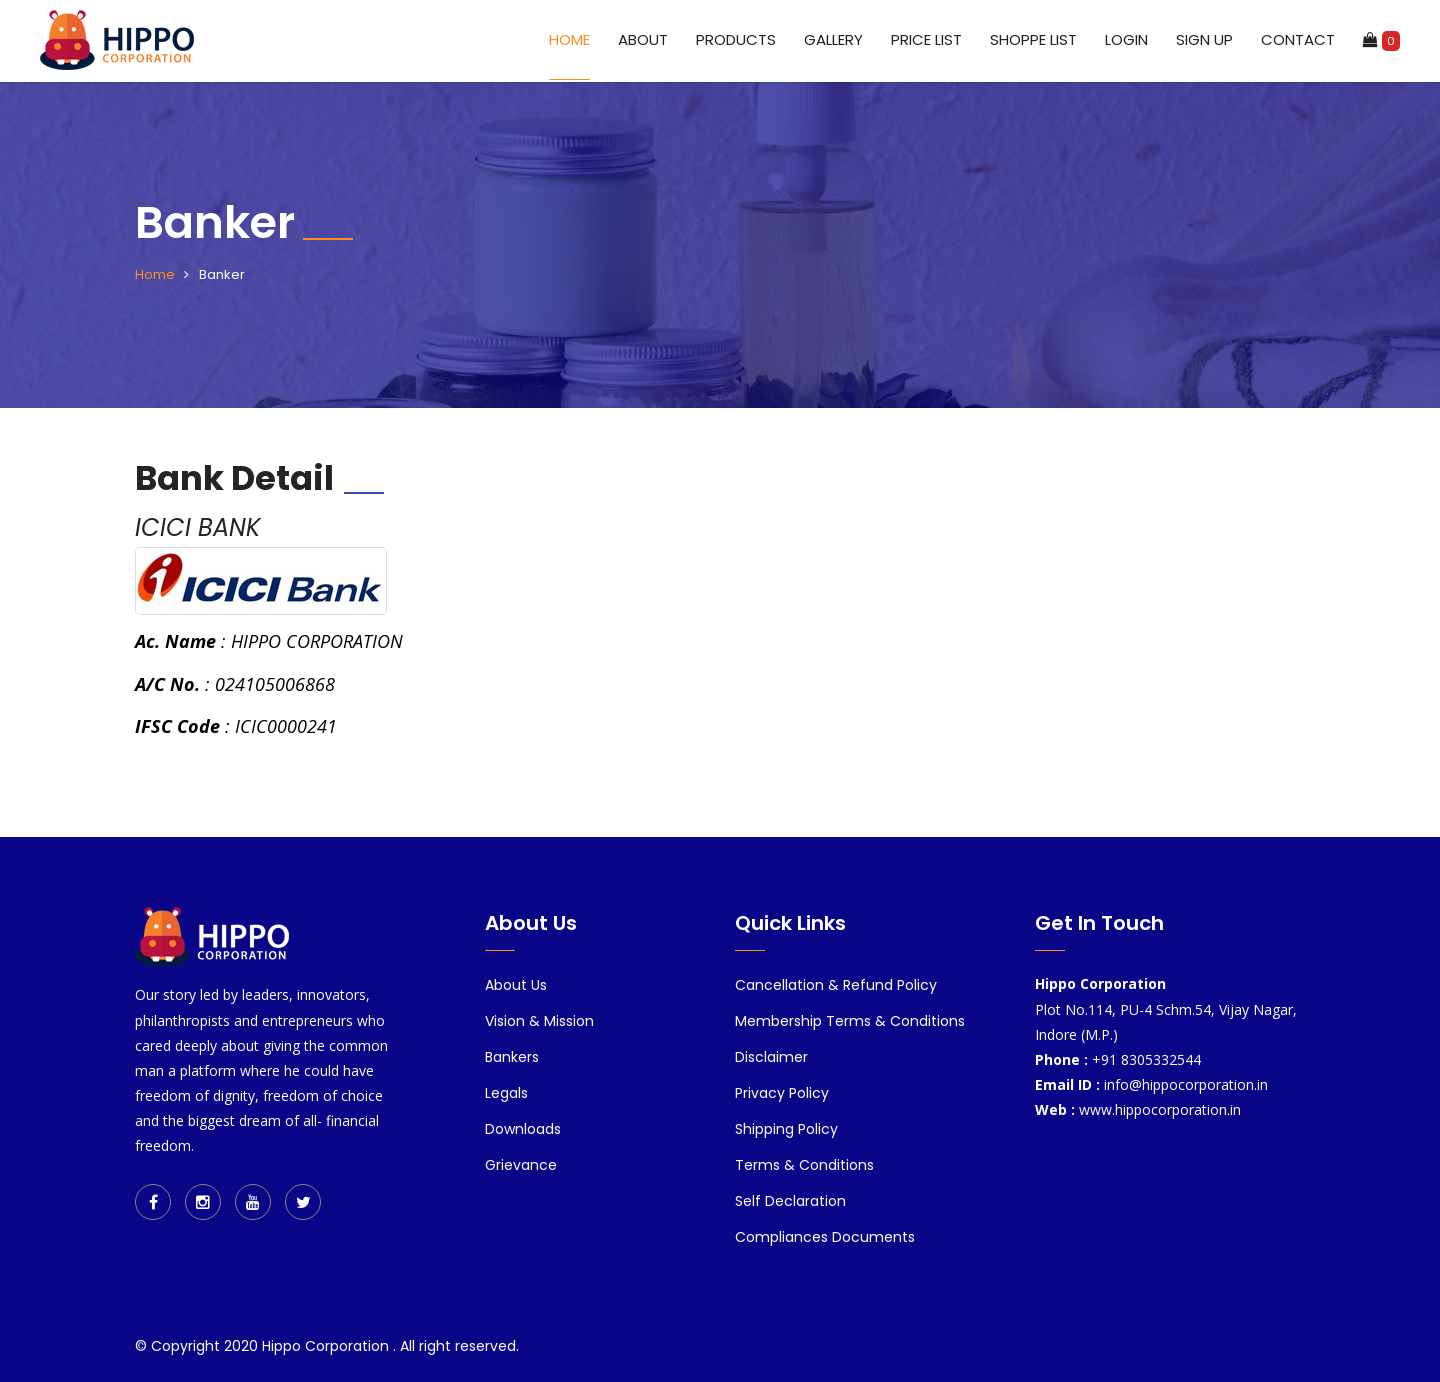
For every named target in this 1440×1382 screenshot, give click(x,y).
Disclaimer (771, 1057)
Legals (506, 1093)
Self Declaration (790, 1201)
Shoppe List (1033, 39)
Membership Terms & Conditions (850, 1021)
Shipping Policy (786, 1129)
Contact (1298, 39)
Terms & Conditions (804, 1165)
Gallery (833, 39)
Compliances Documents (825, 1237)
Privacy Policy (782, 1093)
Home (569, 39)
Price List (926, 39)
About (643, 39)
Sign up (1204, 39)
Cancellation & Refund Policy (836, 985)
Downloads (523, 1129)
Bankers (512, 1057)
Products (736, 39)
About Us (516, 985)
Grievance (521, 1165)
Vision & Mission (539, 1021)
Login (1126, 39)
